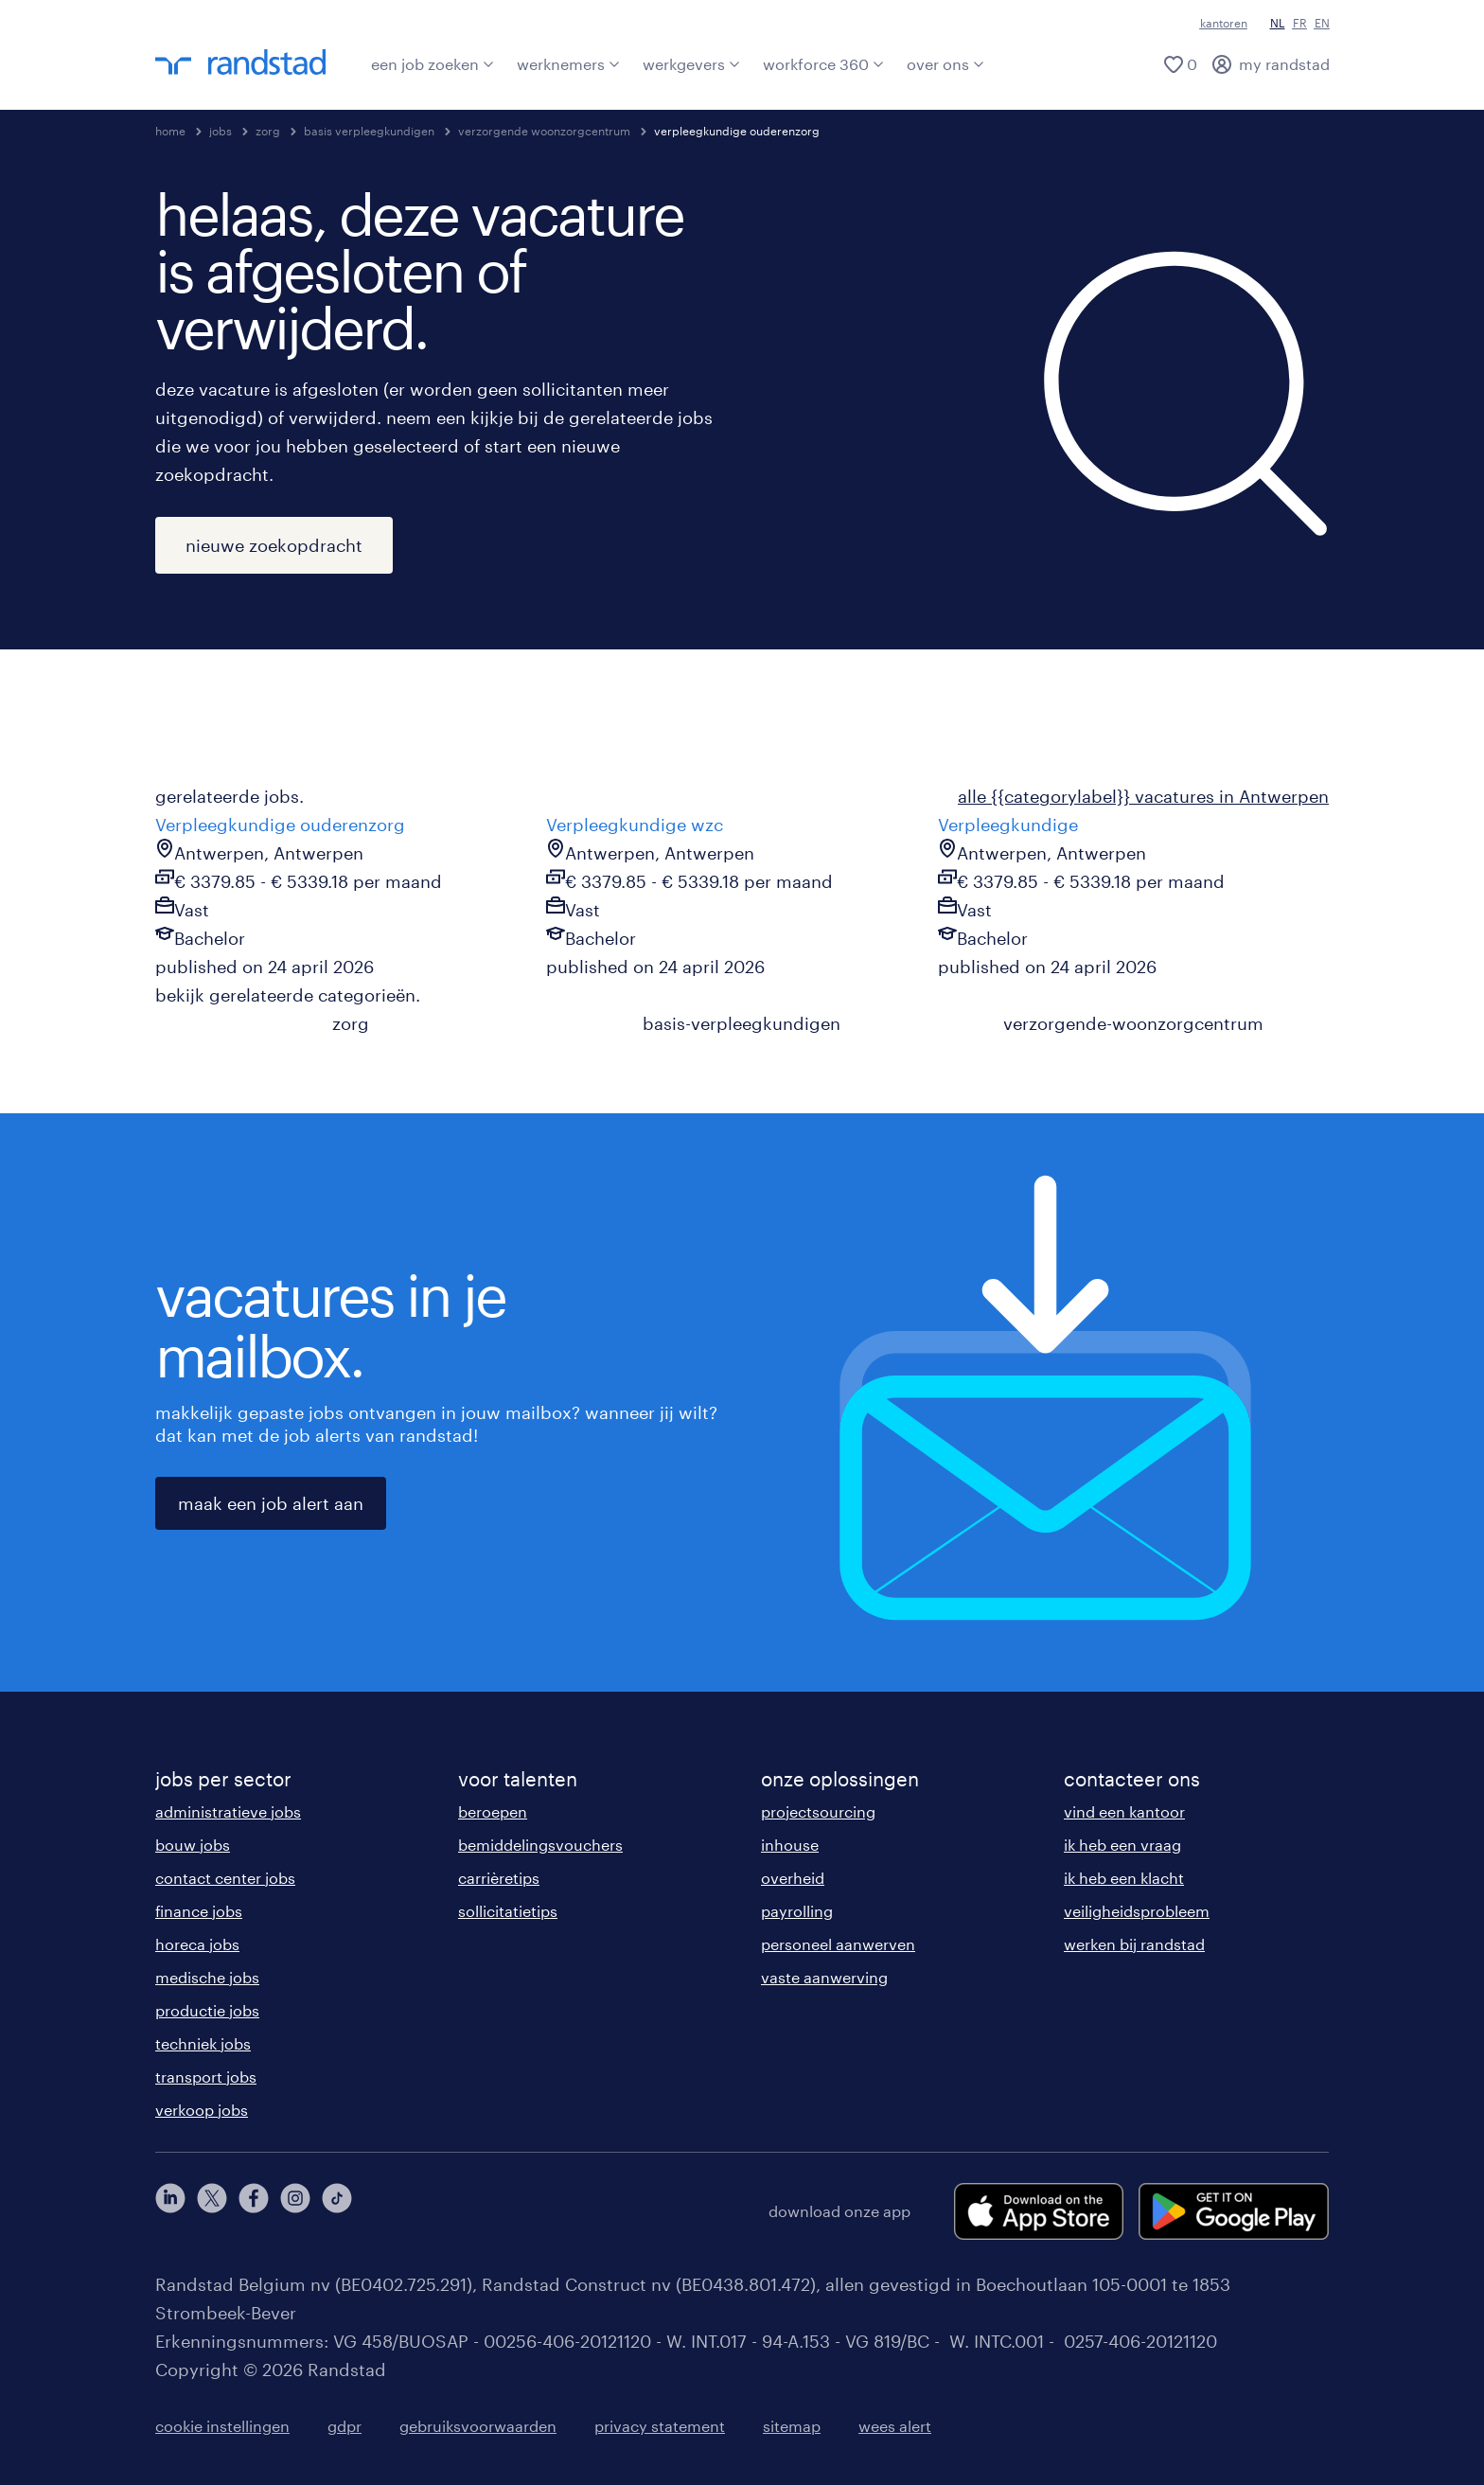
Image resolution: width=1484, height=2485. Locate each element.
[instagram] (295, 2211)
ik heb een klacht (1124, 1878)
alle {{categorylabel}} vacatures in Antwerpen (1143, 796)
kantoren (1223, 22)
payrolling (797, 1911)
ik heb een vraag (1122, 1845)
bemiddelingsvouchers (540, 1845)
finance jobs (198, 1911)
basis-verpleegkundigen (741, 1023)
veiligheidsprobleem (1137, 1911)
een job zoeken (432, 64)
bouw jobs (192, 1845)
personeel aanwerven (838, 1944)
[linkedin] (170, 2211)
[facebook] (253, 2211)
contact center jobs (225, 1878)
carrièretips (498, 1878)
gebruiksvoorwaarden (477, 2426)
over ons (945, 64)
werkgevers (691, 64)
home (170, 130)
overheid (792, 1878)
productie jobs (207, 2010)
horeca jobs (197, 1944)
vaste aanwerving (824, 1977)
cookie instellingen (222, 2426)
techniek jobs (203, 2043)
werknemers (568, 64)
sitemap (792, 2426)
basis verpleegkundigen (369, 130)
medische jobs (207, 1977)
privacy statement (659, 2426)
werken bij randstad (1134, 1944)
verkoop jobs (201, 2110)
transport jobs (205, 2077)
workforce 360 (823, 64)
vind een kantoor (1124, 1811)
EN (1322, 22)
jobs (220, 130)
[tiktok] (337, 2211)
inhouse (790, 1845)
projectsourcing (818, 1811)
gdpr (344, 2426)
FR (1300, 22)
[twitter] (212, 2211)
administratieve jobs (228, 1811)
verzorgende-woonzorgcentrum (1133, 1023)
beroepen (492, 1811)
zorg (268, 130)
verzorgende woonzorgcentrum (544, 130)
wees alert (894, 2426)
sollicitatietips (507, 1911)
